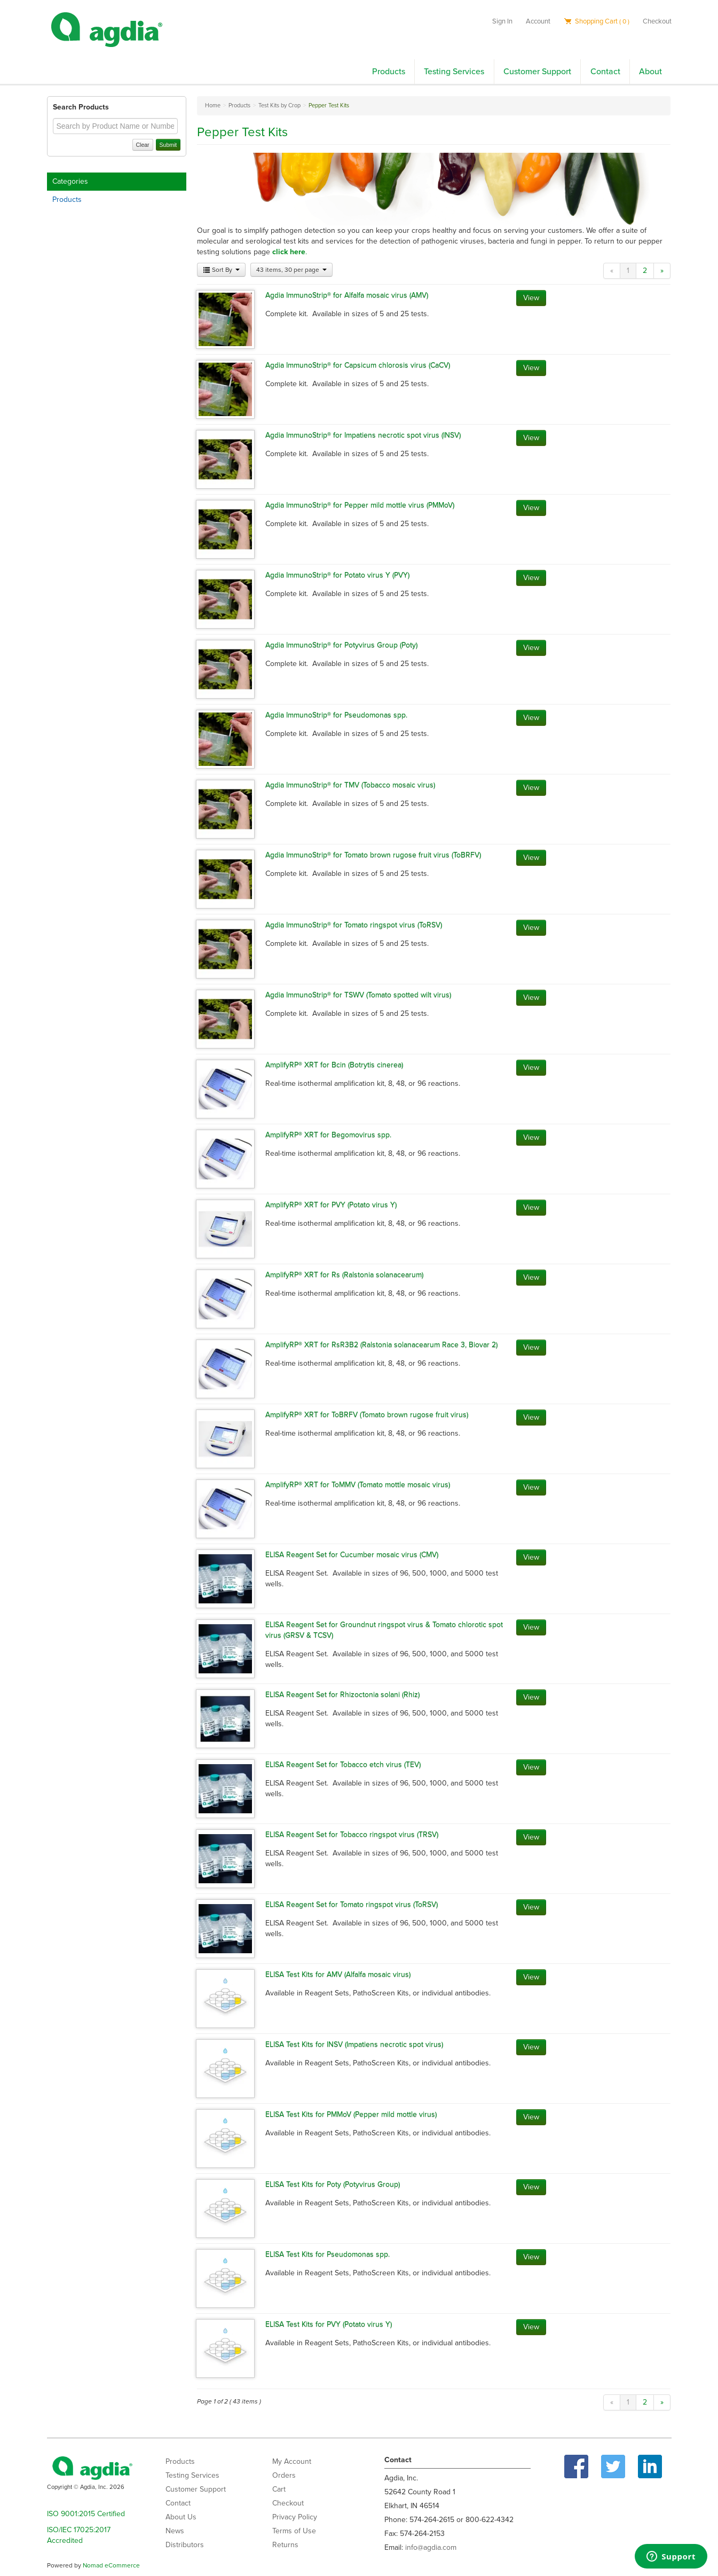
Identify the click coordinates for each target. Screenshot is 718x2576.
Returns (285, 2544)
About (650, 71)
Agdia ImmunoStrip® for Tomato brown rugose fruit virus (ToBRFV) (373, 854)
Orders (284, 2475)
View (531, 297)
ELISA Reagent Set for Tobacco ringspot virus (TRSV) (351, 1834)
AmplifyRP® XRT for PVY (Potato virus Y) (331, 1204)
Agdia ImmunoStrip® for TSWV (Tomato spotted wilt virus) (358, 994)
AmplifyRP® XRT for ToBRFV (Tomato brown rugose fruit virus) (366, 1414)
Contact (605, 71)
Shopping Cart (596, 21)
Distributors (184, 2544)
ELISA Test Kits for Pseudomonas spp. (327, 2254)
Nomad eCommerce (111, 2565)
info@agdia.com (430, 2547)
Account (538, 21)
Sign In (502, 21)
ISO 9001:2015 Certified (86, 2513)
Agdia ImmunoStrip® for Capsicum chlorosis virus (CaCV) (357, 365)
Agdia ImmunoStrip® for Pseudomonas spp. (336, 714)
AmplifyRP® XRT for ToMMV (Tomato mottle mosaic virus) (357, 1484)
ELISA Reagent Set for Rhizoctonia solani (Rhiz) (342, 1694)
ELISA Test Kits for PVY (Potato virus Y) (328, 2324)
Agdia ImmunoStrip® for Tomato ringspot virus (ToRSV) (353, 924)
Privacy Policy (294, 2517)
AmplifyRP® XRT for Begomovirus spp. (328, 1134)
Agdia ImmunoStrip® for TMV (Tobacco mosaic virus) (350, 784)
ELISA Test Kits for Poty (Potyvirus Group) (332, 2184)
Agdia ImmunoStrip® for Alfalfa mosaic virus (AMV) (346, 295)
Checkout (657, 21)
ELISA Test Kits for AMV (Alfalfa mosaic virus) (338, 1974)
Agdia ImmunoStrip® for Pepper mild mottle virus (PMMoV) (359, 505)
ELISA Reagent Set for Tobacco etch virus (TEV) (343, 1764)
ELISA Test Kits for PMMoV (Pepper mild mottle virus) (351, 2114)
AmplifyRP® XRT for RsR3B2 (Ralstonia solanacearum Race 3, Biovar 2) (381, 1344)
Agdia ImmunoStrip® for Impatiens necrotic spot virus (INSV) (363, 435)
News (174, 2530)
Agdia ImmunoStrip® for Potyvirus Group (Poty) (341, 644)
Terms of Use (294, 2530)
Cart (279, 2489)
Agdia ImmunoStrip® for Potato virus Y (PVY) (337, 575)
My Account (291, 2461)
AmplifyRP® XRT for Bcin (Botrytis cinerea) (334, 1064)
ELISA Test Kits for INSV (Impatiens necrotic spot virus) (354, 2044)
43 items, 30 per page (291, 269)
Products (388, 71)
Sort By (221, 269)
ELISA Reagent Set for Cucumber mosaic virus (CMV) (351, 1554)
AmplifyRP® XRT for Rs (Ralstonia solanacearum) (344, 1274)
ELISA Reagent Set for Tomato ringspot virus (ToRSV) (351, 1904)
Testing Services (454, 71)
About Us (180, 2517)
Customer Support (537, 71)
